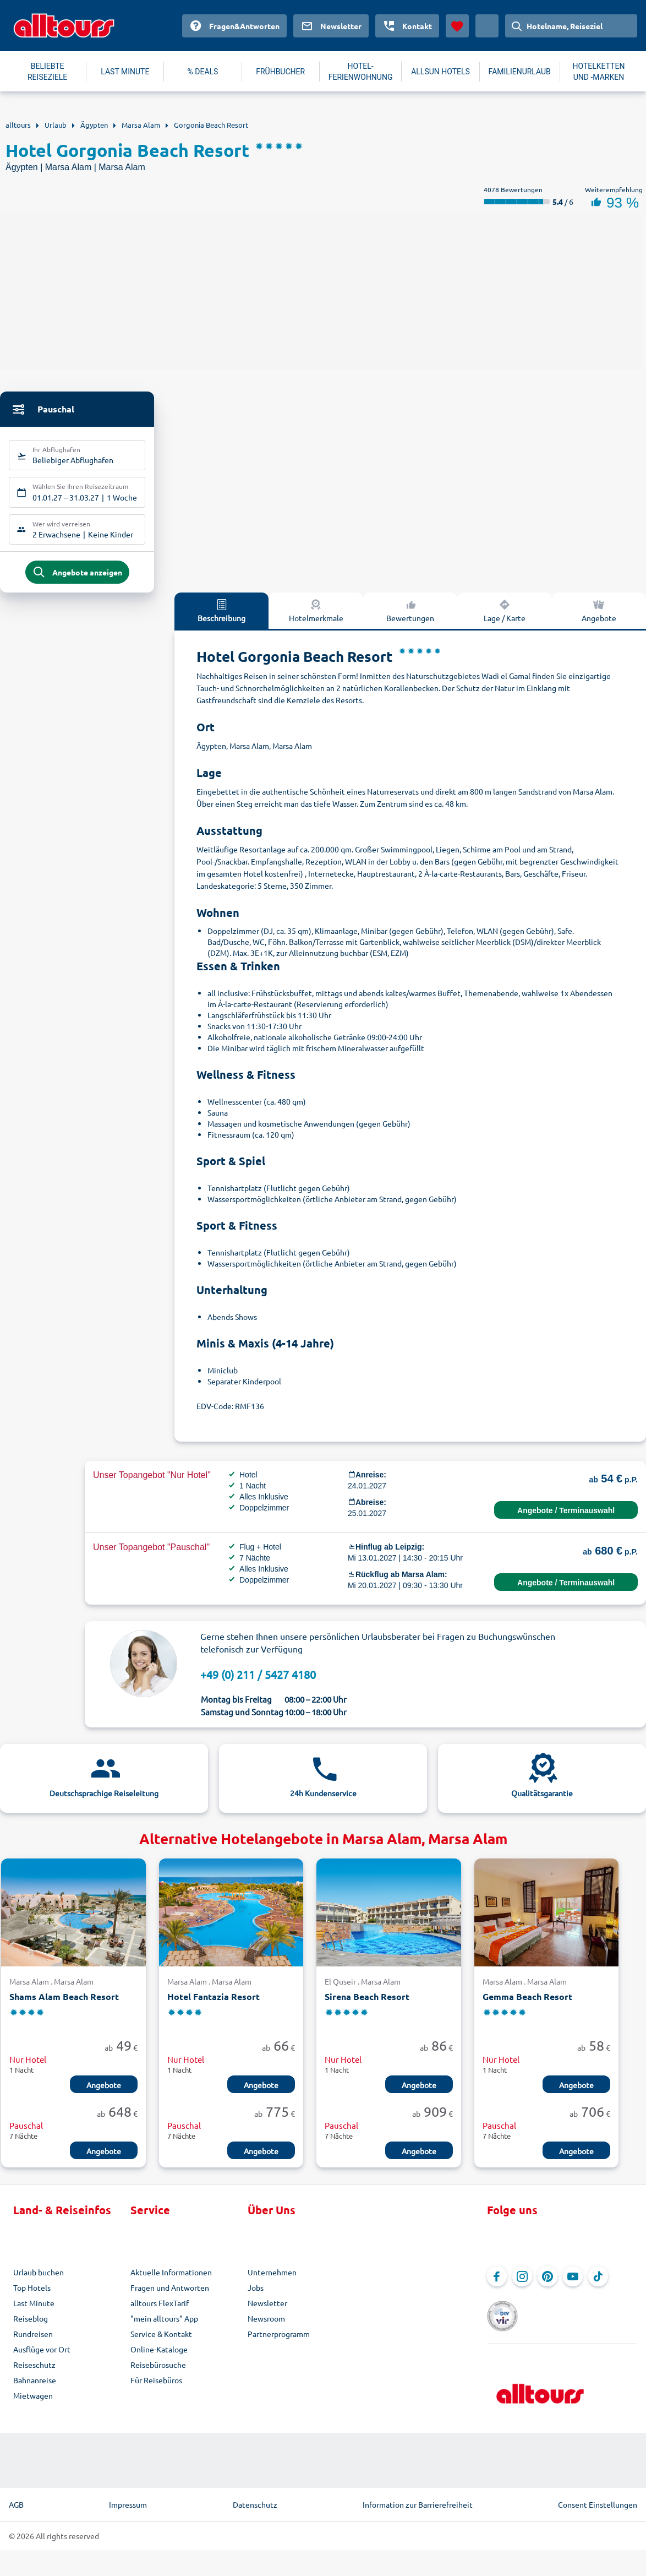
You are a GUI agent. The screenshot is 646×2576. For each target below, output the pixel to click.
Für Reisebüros (156, 2388)
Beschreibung (221, 618)
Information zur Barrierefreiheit (418, 2497)
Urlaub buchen (38, 2280)
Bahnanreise (34, 2388)
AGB (16, 2497)
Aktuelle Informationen (171, 2280)
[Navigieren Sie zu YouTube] (573, 2284)
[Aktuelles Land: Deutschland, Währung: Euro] (487, 25)
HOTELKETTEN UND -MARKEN (598, 71)
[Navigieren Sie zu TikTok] (598, 2284)
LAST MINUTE (125, 71)
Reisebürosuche (158, 2372)
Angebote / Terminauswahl (566, 1518)
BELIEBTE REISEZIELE (47, 71)
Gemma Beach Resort (527, 2004)
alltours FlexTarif (159, 2311)
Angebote (103, 2092)
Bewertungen (410, 618)
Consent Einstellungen (597, 2497)
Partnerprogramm (279, 2341)
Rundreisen (33, 2341)
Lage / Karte (504, 618)
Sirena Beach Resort (367, 2004)
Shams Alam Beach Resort (64, 2004)
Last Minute (33, 2311)
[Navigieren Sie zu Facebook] (497, 2284)
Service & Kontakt (161, 2341)
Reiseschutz (34, 2372)
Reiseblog (30, 2326)
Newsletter (267, 2311)
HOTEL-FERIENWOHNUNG (361, 71)
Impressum (128, 2497)
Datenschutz (255, 2497)
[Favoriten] (457, 25)
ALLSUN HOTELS (440, 71)
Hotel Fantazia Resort (213, 2004)
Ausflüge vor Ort (41, 2357)
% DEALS (203, 71)
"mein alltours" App (164, 2326)
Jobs (256, 2295)
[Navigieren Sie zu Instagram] (522, 2284)
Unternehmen (272, 2280)
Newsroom (266, 2326)
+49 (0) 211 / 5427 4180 (258, 1682)
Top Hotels (32, 2295)
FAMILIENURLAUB (520, 71)
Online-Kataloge (159, 2357)
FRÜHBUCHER (280, 71)
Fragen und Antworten (169, 2295)
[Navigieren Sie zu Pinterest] (547, 2284)
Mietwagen (33, 2403)
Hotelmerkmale (316, 618)
